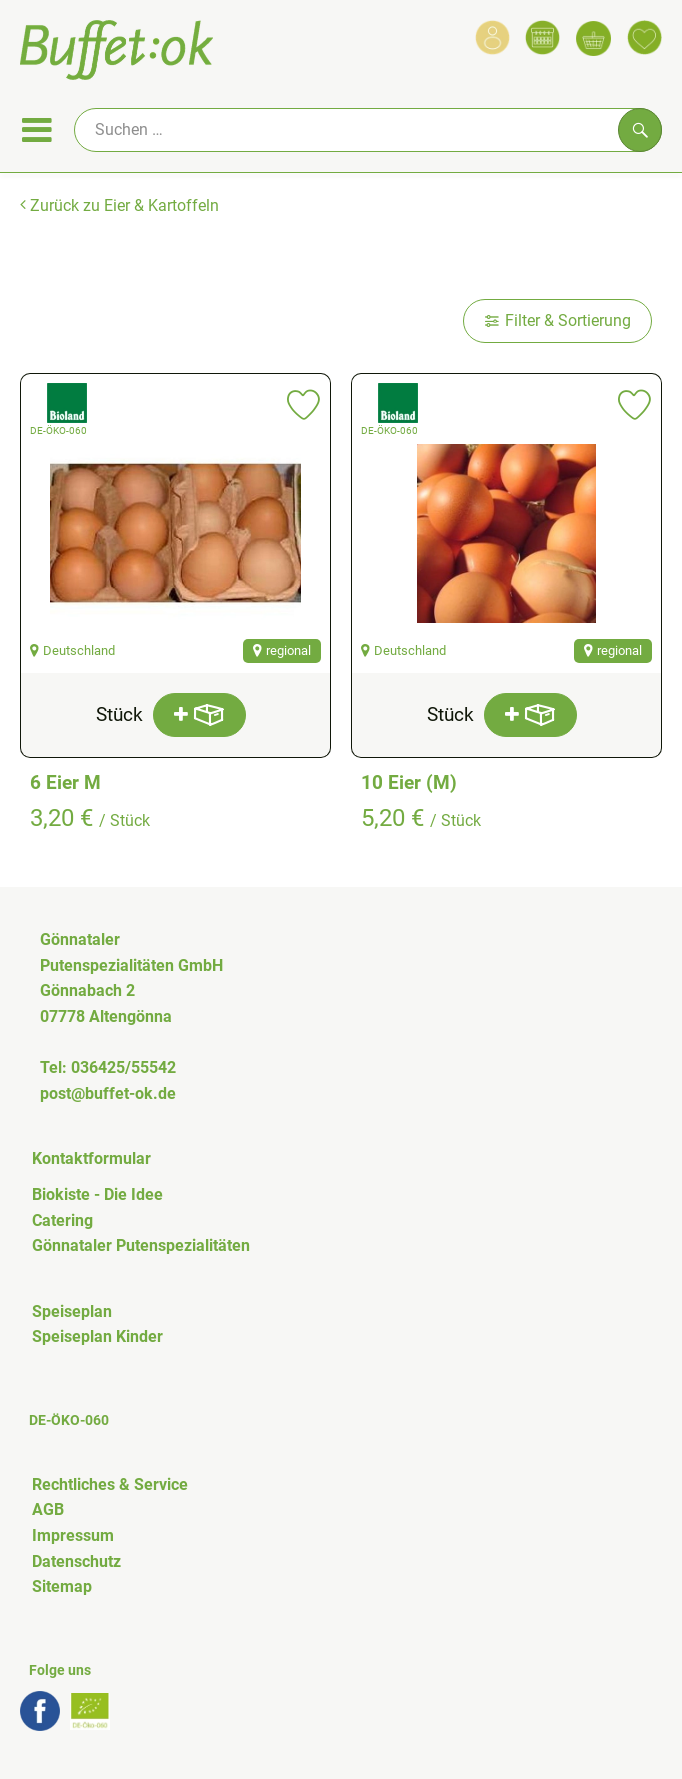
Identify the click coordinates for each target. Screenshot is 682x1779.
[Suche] (368, 130)
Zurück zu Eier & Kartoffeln (119, 205)
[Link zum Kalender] (542, 37)
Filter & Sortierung (557, 320)
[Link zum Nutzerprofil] (492, 37)
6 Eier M (65, 782)
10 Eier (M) (409, 782)
